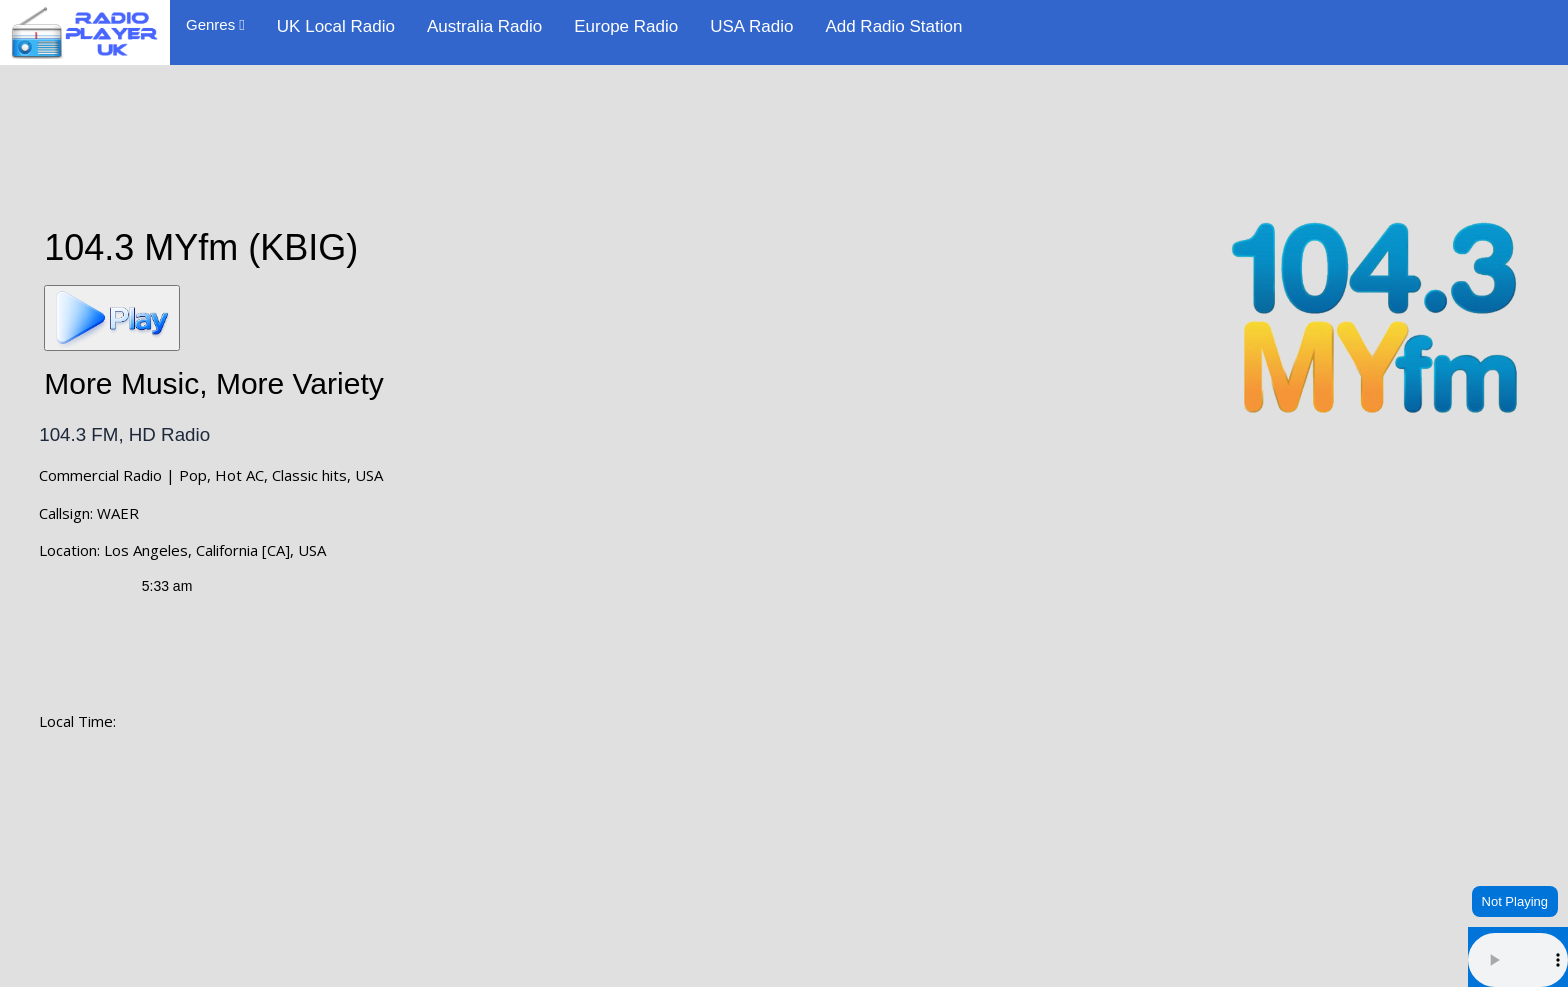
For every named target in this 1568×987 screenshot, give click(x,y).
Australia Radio (484, 26)
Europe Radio (626, 26)
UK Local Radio (336, 26)
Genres (215, 24)
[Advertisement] (784, 132)
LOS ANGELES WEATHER (784, 845)
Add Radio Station (893, 26)
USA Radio (751, 26)
